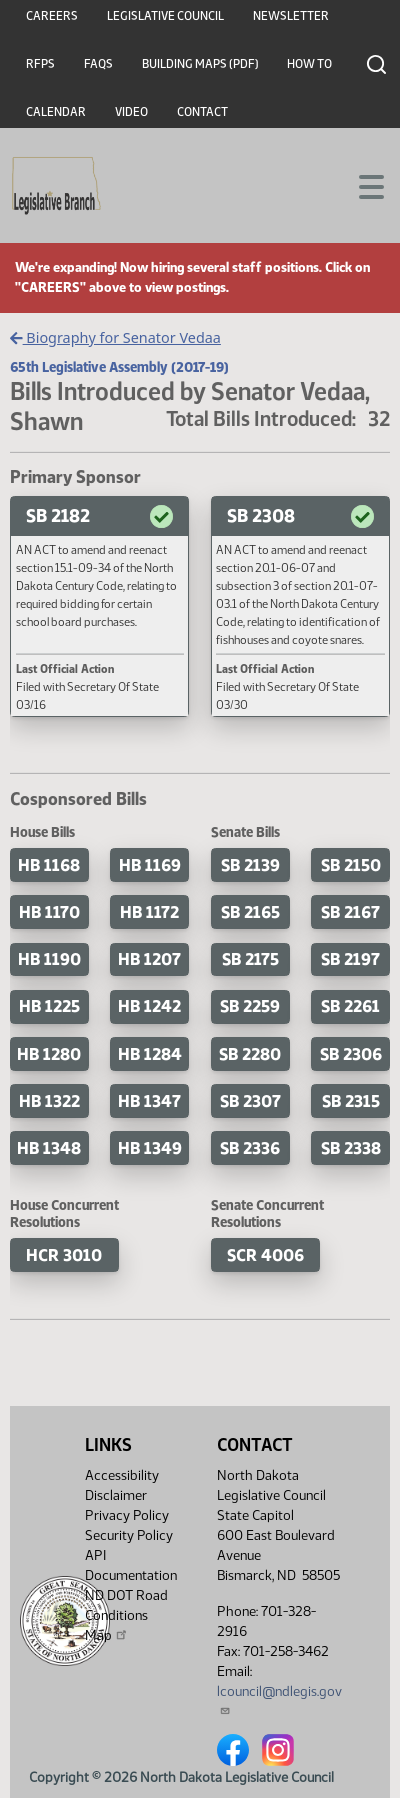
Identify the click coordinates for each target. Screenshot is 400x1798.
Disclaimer (116, 1495)
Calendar (56, 112)
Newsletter (291, 16)
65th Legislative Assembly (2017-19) (119, 367)
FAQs (98, 64)
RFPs (40, 64)
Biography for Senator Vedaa (115, 337)
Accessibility (122, 1475)
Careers (52, 16)
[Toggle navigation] (361, 185)
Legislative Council (165, 16)
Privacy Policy (127, 1515)
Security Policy (129, 1535)
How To (309, 64)
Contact (202, 112)
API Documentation (131, 1565)
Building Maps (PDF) (200, 64)
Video (131, 112)
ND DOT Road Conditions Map (126, 1615)
